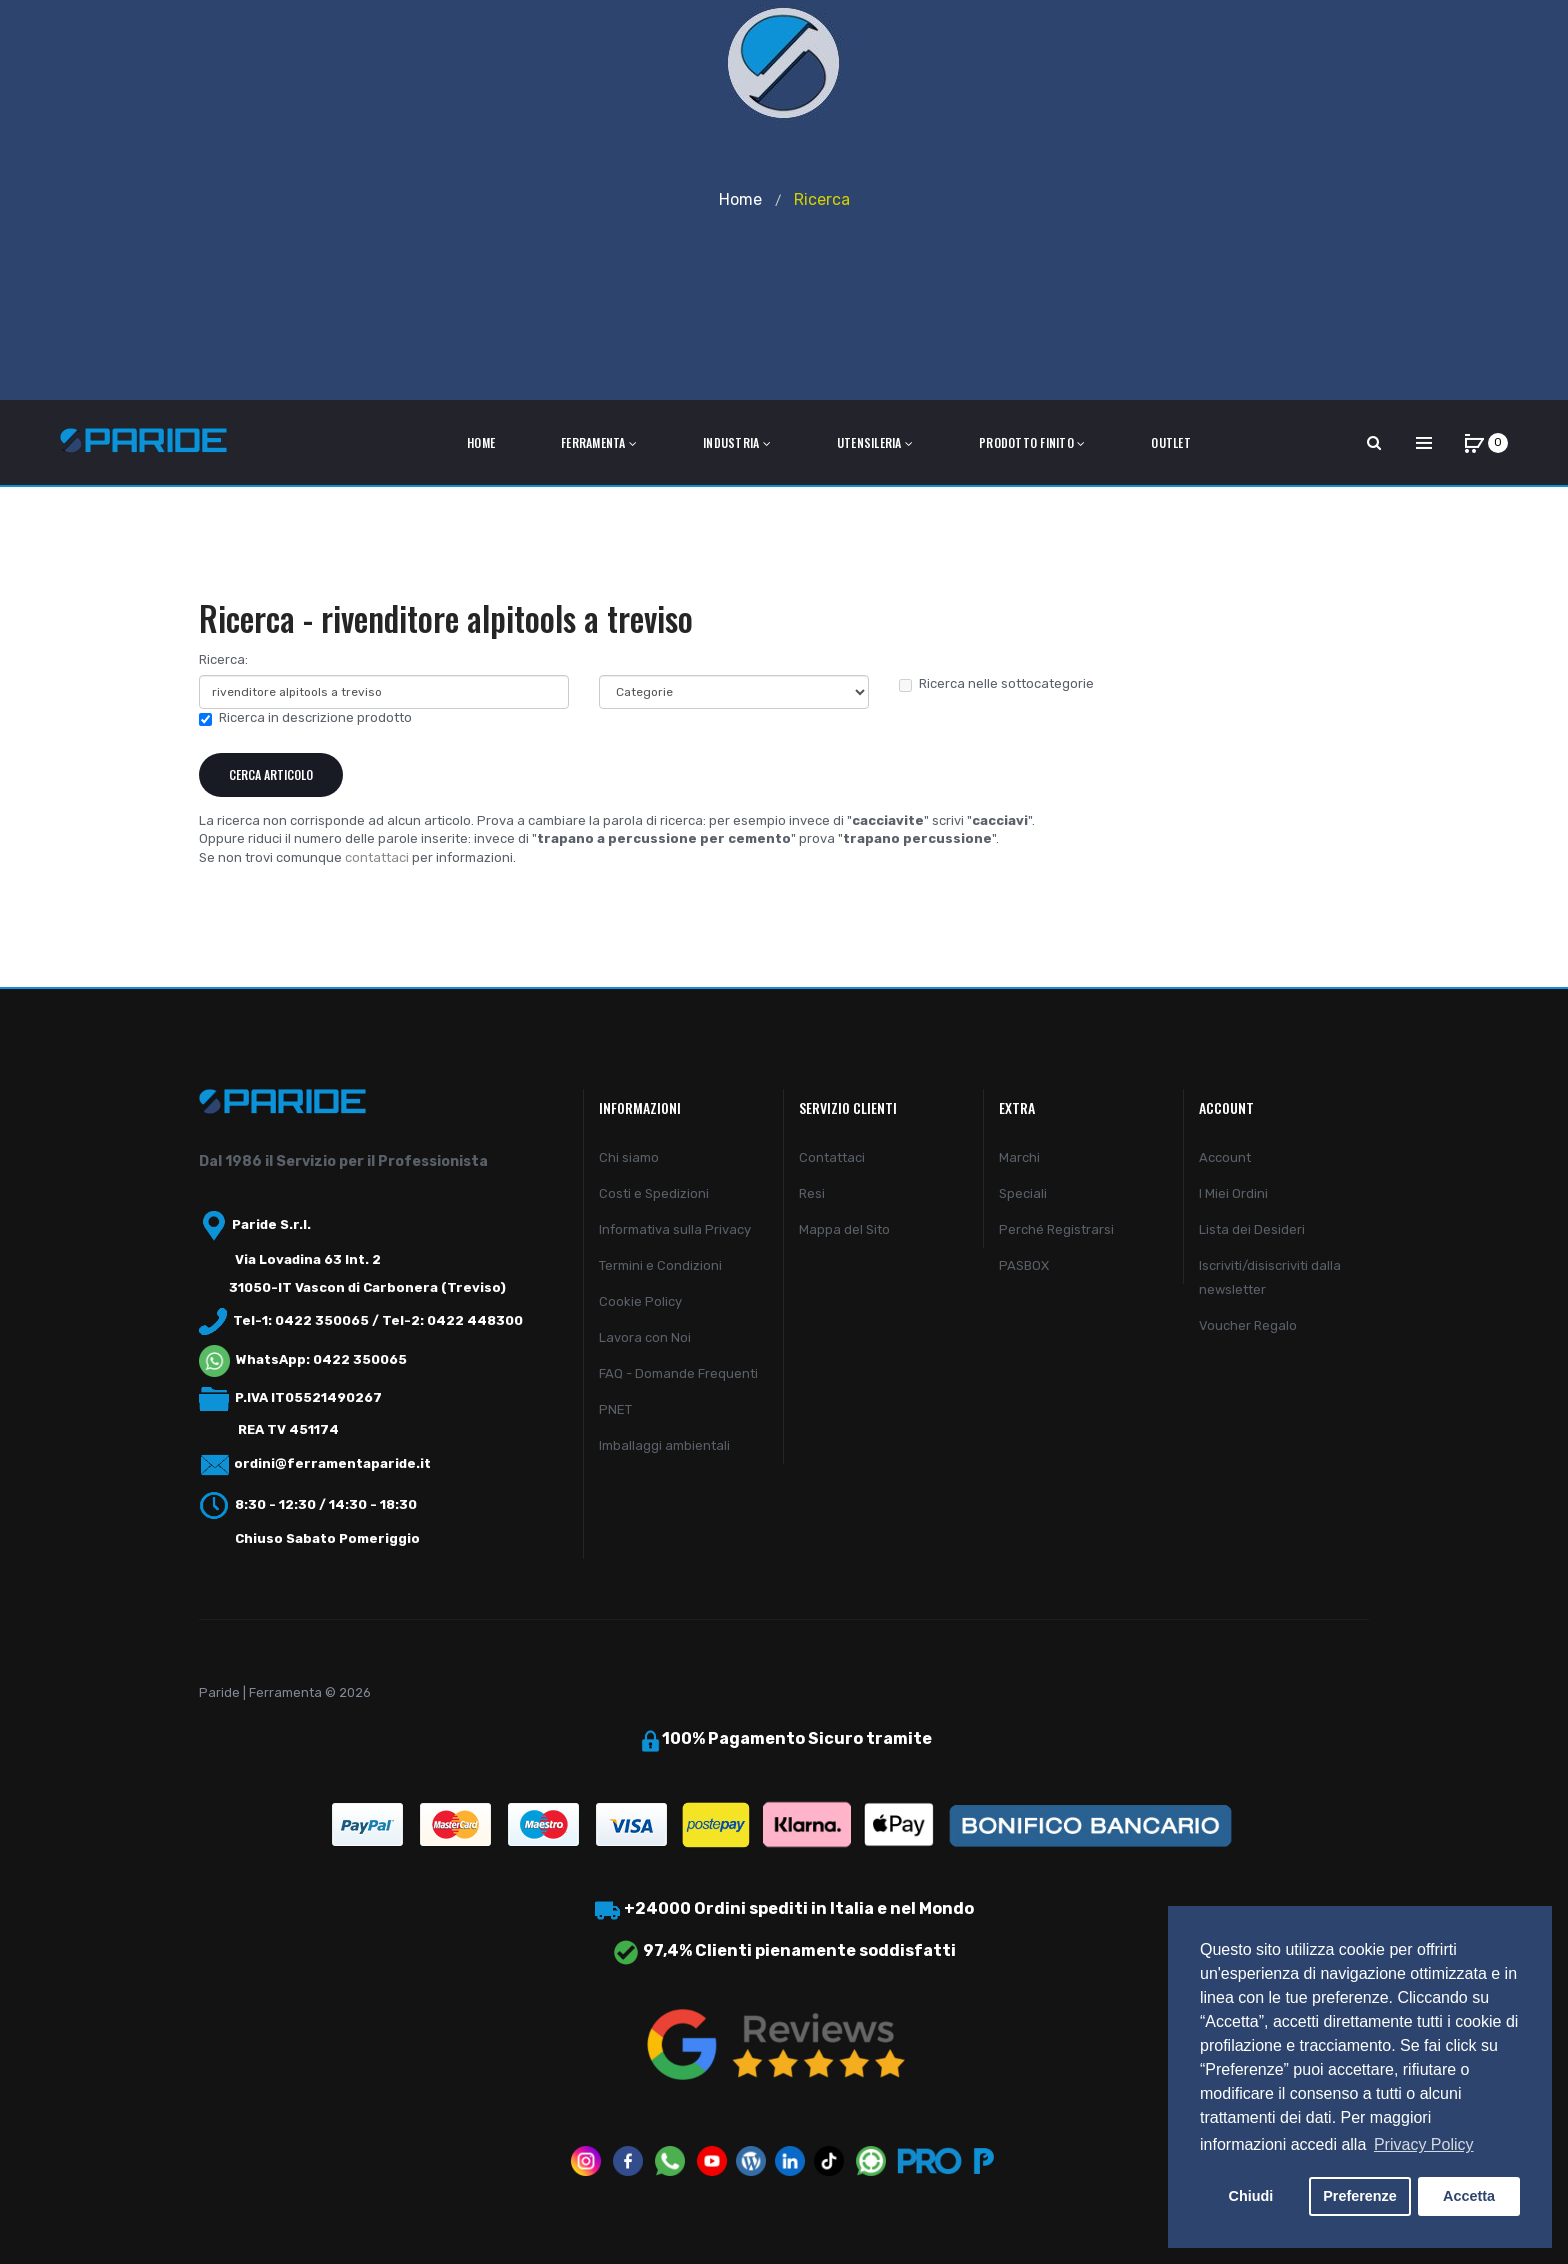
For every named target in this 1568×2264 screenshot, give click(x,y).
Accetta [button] (1469, 2196)
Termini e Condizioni (660, 1265)
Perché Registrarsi (1056, 1229)
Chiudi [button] (1251, 2196)
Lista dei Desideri (1252, 1229)
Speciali (1023, 1193)
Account (1225, 1157)
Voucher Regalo (1248, 1325)
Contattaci (832, 1157)
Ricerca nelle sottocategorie (996, 684)
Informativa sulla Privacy (675, 1229)
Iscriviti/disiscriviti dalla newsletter (1270, 1277)
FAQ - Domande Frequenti (678, 1373)
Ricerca (822, 199)
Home (740, 199)
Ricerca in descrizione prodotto (305, 718)
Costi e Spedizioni (654, 1193)
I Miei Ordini (1233, 1193)
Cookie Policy (640, 1301)
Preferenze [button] (1360, 2196)
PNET (615, 1409)
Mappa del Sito (844, 1229)
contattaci (377, 857)
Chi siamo (629, 1157)
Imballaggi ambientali (664, 1445)
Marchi (1019, 1157)
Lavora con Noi (645, 1337)
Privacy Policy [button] (1424, 2144)
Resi (812, 1193)
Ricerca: (223, 659)
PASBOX (1024, 1265)
